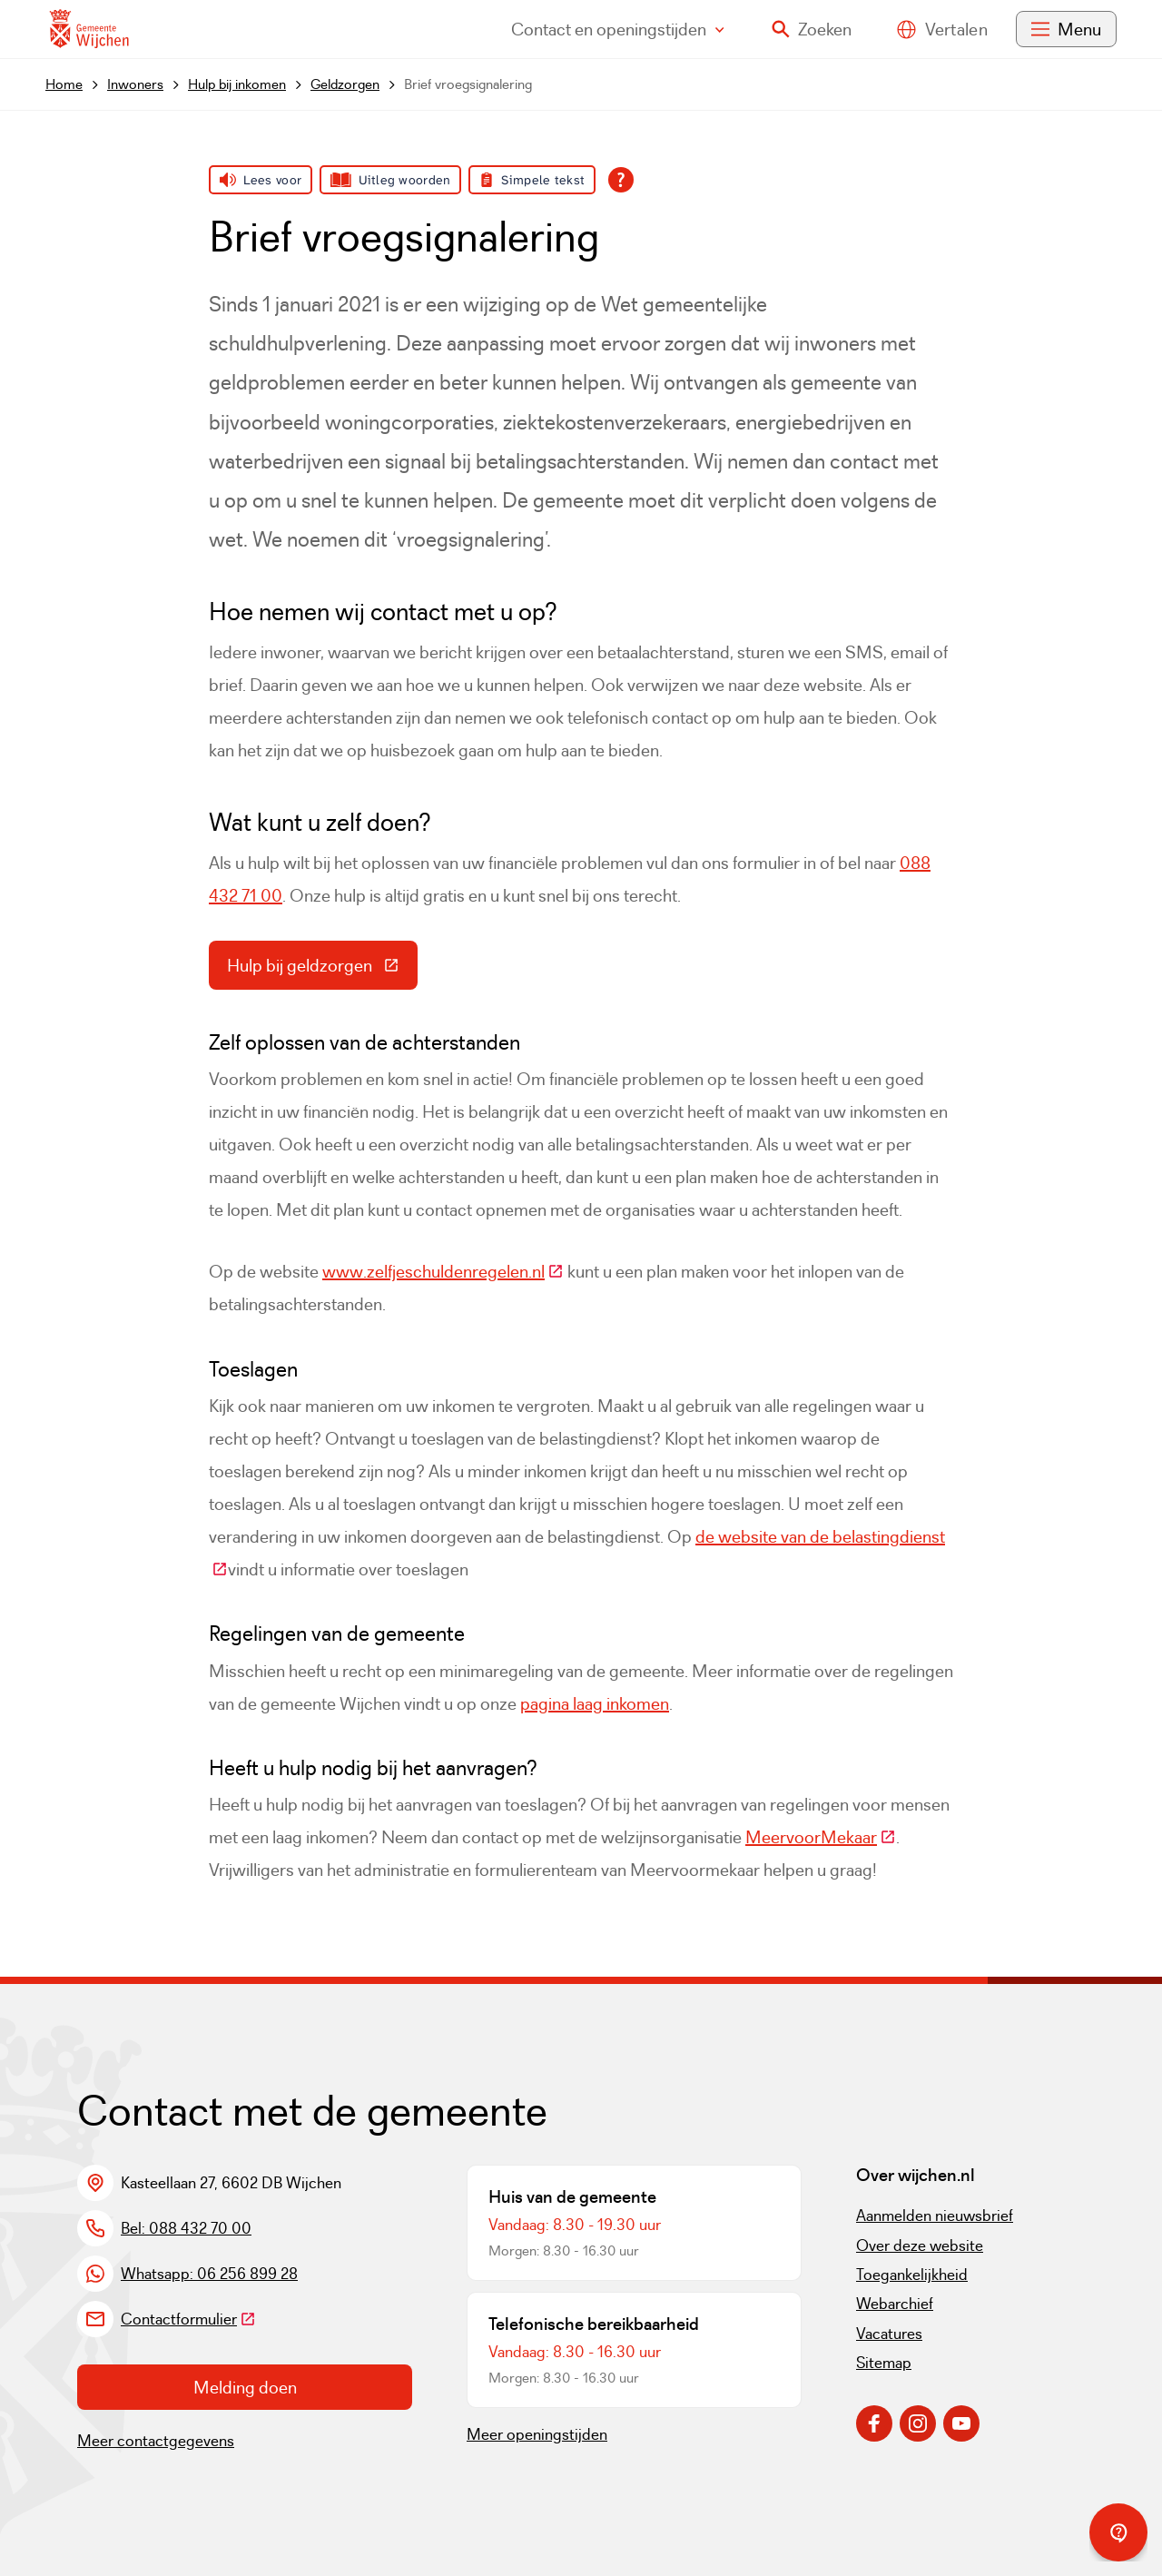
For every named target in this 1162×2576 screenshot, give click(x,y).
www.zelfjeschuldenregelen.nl (443, 1271)
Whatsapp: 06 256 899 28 (209, 2274)
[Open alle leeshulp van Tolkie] (621, 179)
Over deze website (919, 2245)
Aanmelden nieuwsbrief (934, 2216)
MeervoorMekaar (820, 1837)
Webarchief (894, 2304)
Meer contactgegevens (155, 2441)
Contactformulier (188, 2319)
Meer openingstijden (537, 2434)
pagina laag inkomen (594, 1703)
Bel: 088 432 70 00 (186, 2228)
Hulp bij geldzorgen (322, 969)
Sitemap (883, 2363)
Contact (617, 29)
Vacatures (889, 2334)
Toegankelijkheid (912, 2275)
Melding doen (245, 2387)
